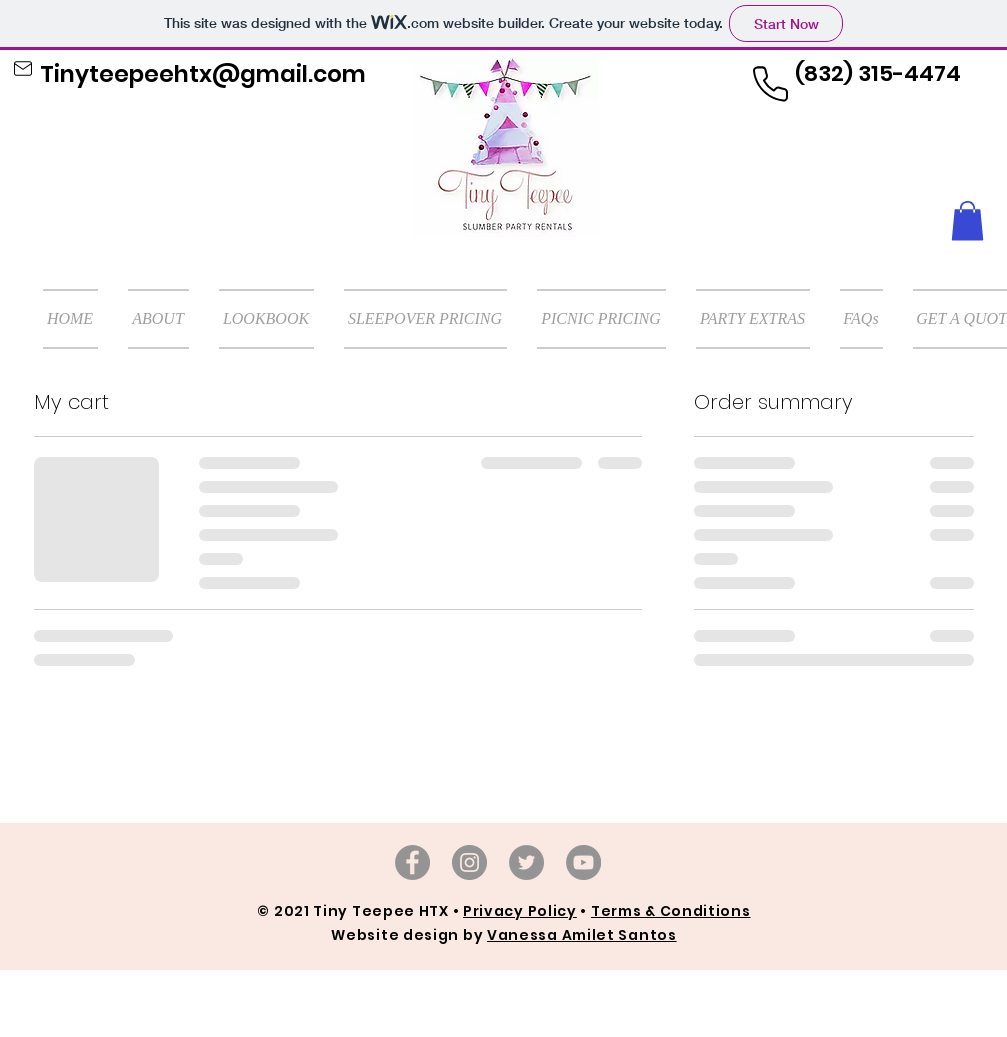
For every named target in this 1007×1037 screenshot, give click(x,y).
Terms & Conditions (671, 911)
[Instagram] (469, 862)
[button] (967, 220)
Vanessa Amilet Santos (582, 935)
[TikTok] (526, 862)
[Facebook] (412, 862)
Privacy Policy (520, 911)
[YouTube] (583, 862)
